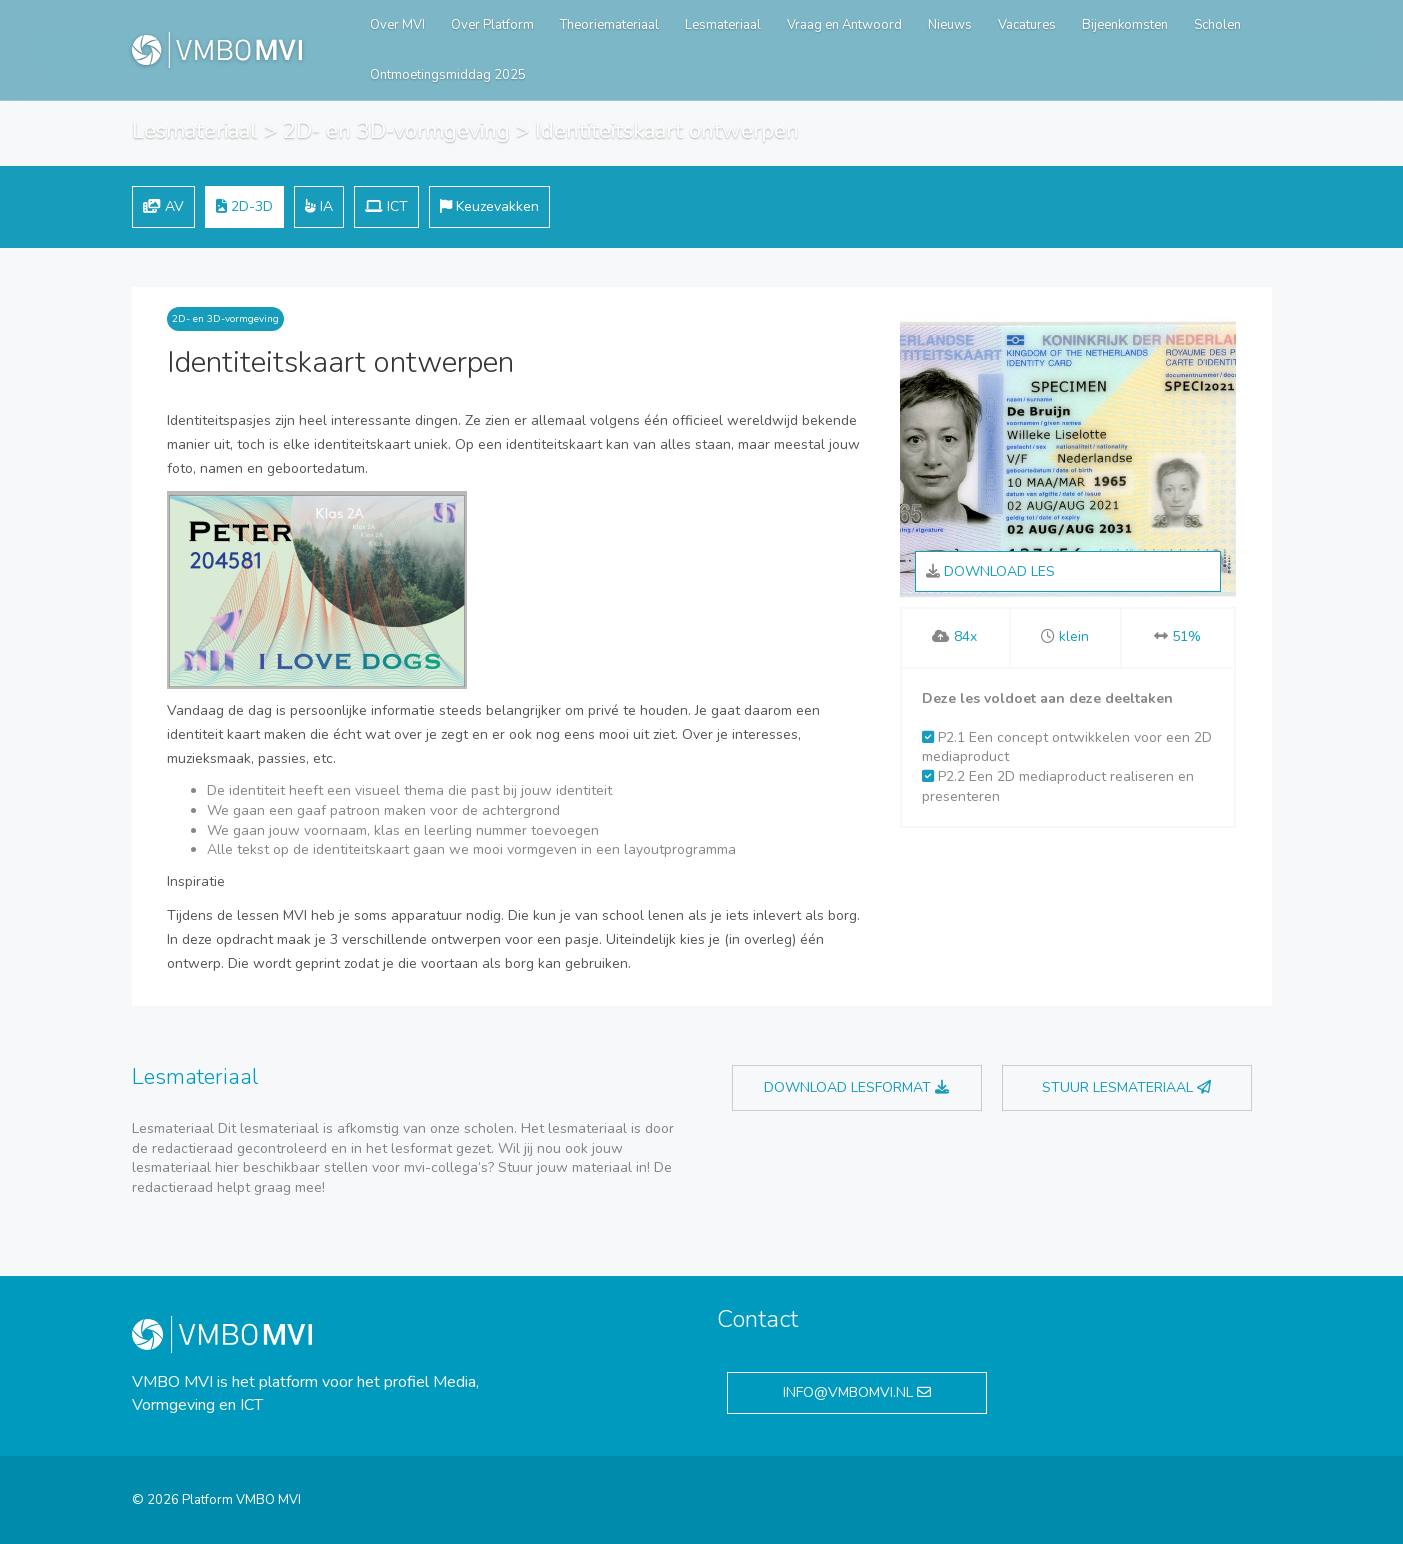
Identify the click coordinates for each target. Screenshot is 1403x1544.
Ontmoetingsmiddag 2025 (448, 75)
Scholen (1217, 25)
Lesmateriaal (723, 25)
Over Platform (492, 25)
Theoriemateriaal (609, 25)
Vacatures (1027, 25)
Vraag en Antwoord (844, 25)
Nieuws (950, 25)
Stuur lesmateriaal (1126, 1087)
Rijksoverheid (1190, 329)
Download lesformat (856, 1087)
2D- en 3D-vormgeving (396, 131)
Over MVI (397, 25)
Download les (990, 571)
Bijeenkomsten (1125, 25)
